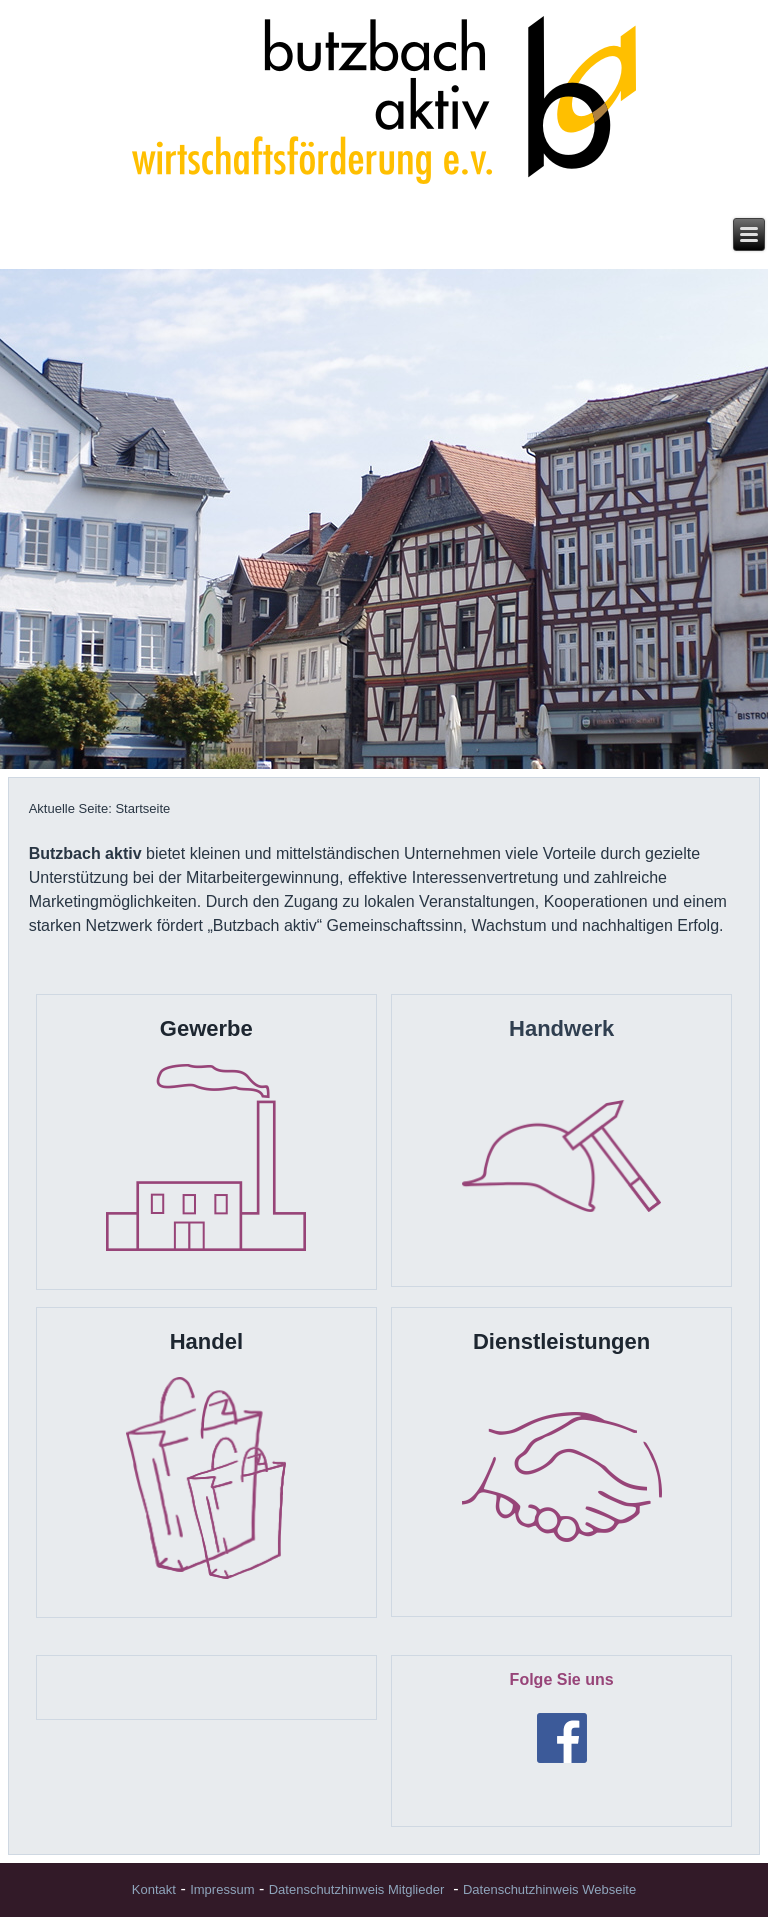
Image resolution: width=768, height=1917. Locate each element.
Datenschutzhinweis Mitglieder (357, 1889)
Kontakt (154, 1889)
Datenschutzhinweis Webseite (549, 1889)
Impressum (222, 1889)
